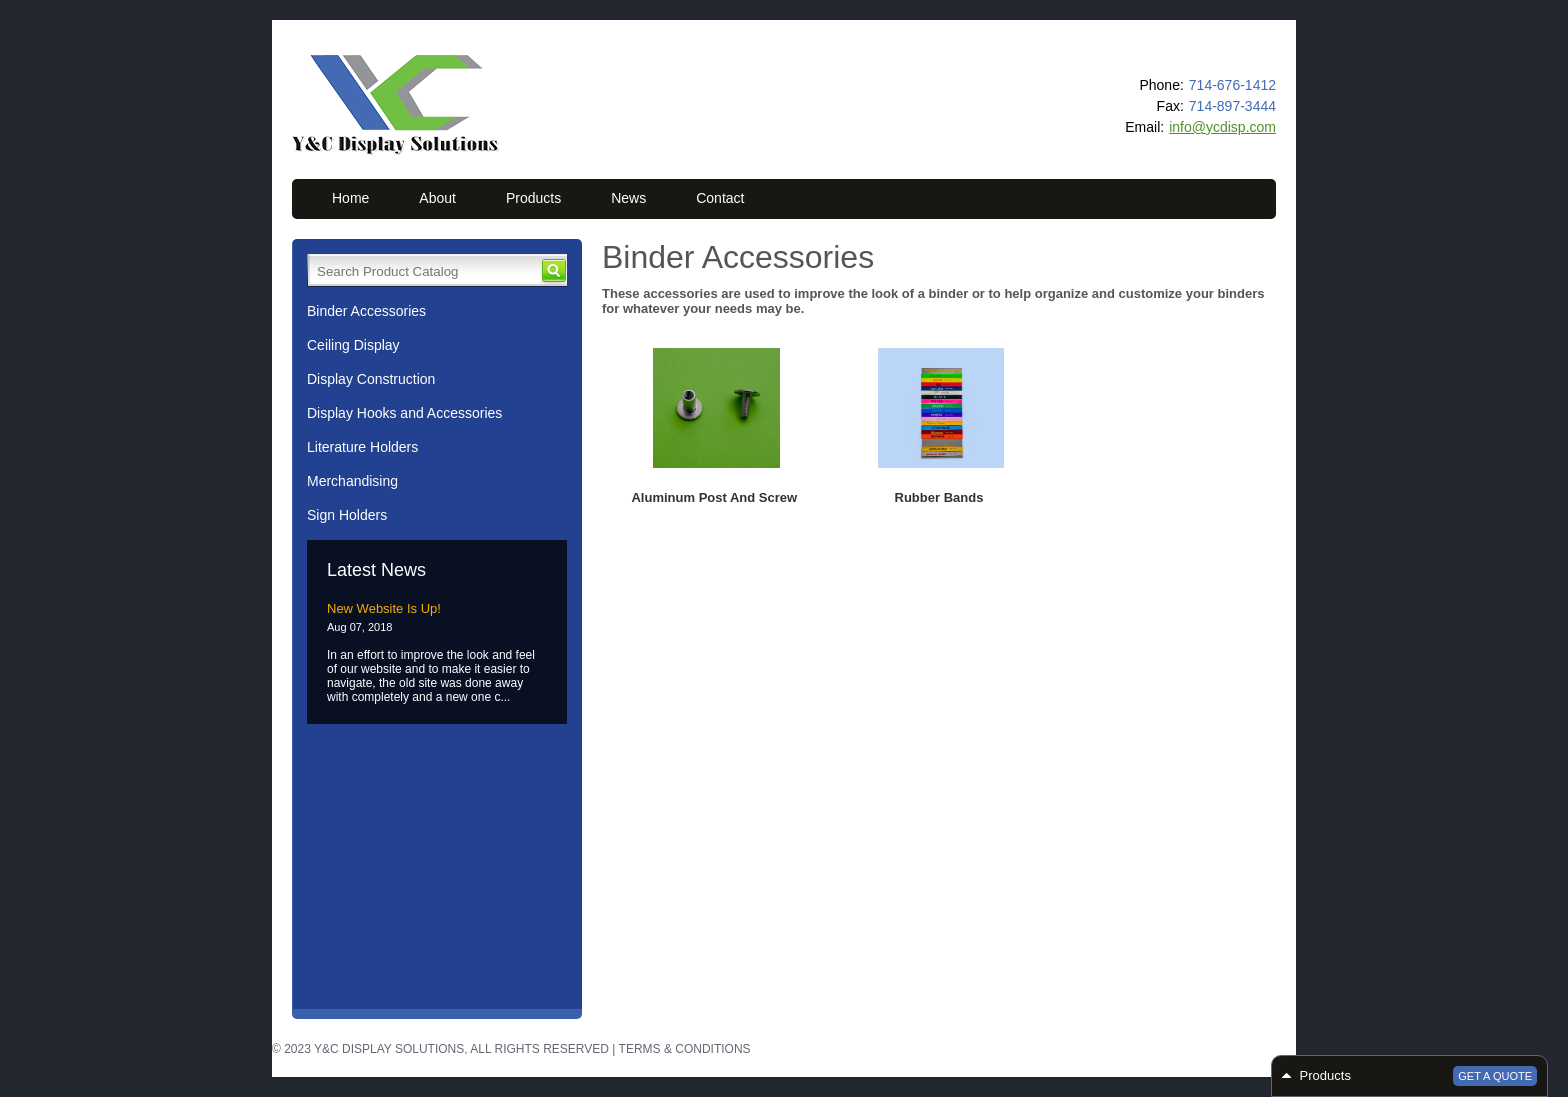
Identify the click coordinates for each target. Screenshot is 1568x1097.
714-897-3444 (1232, 106)
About (437, 198)
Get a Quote (1495, 1076)
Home (350, 198)
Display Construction (371, 379)
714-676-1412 (1232, 85)
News (628, 198)
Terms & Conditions (685, 1049)
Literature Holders (362, 447)
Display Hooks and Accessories (404, 413)
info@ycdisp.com (1222, 127)
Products (533, 198)
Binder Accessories (366, 311)
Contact (720, 198)
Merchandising (352, 481)
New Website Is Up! (384, 608)
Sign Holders (347, 515)
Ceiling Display (353, 345)
